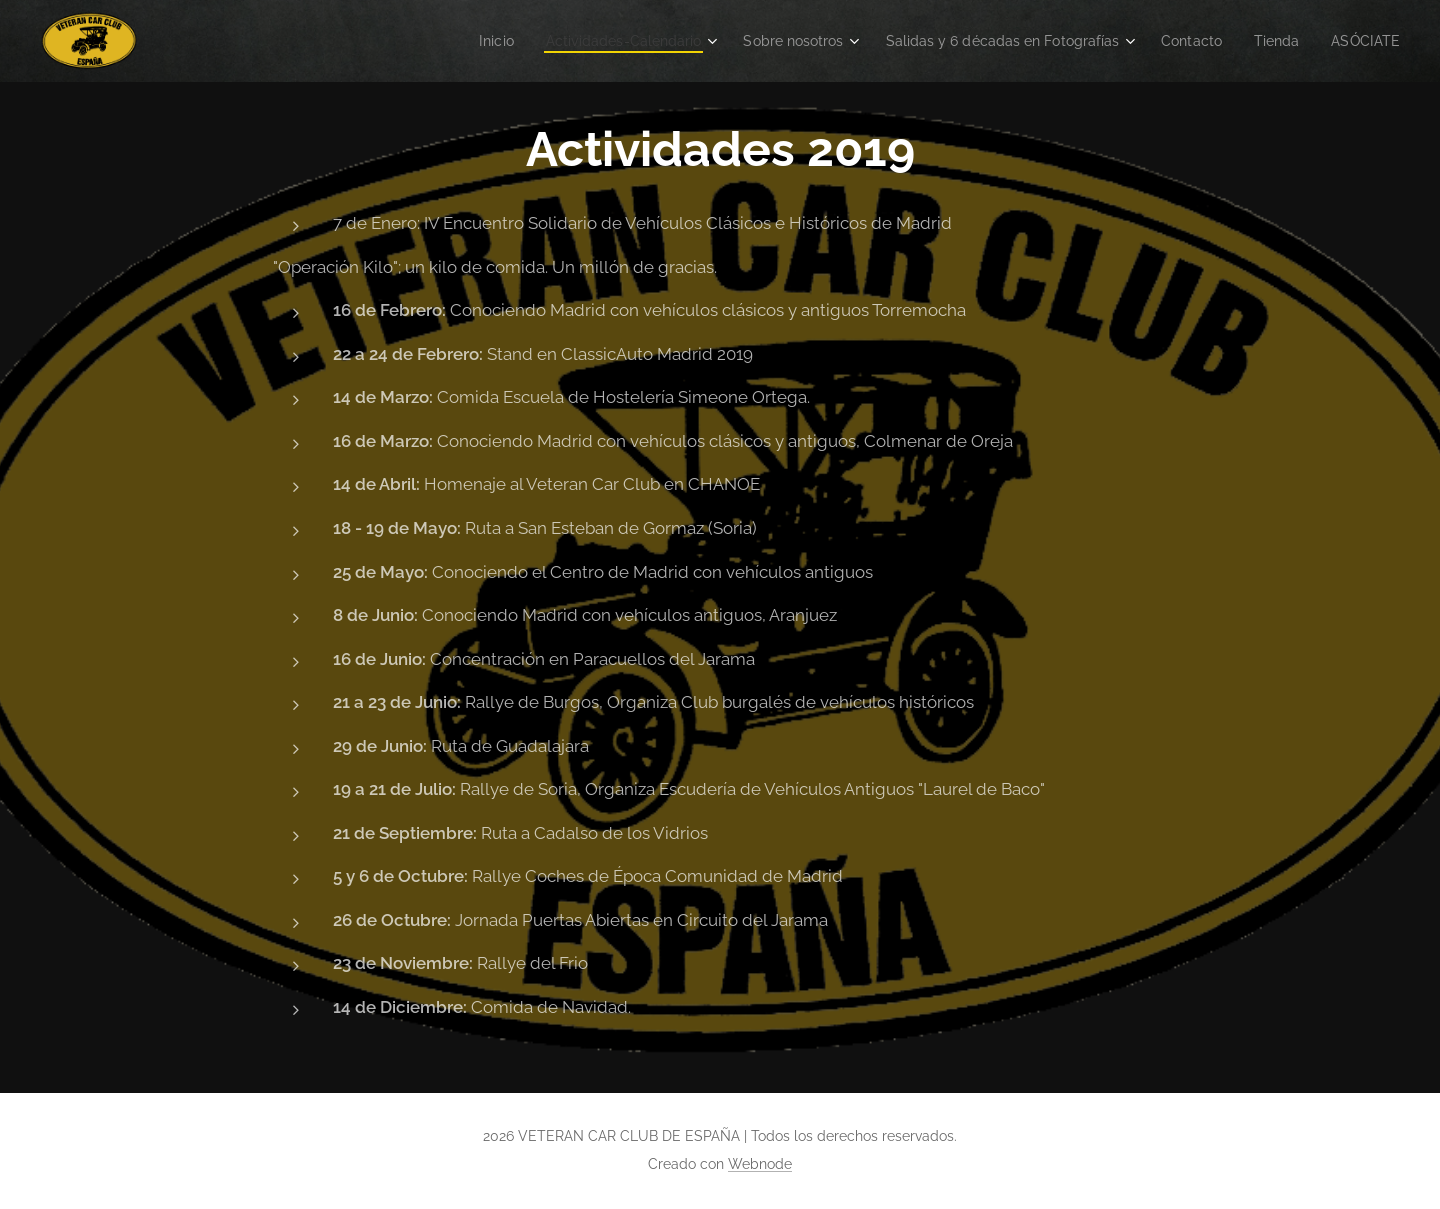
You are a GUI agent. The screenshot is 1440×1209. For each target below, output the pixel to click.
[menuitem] (442, 41)
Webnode (760, 1164)
